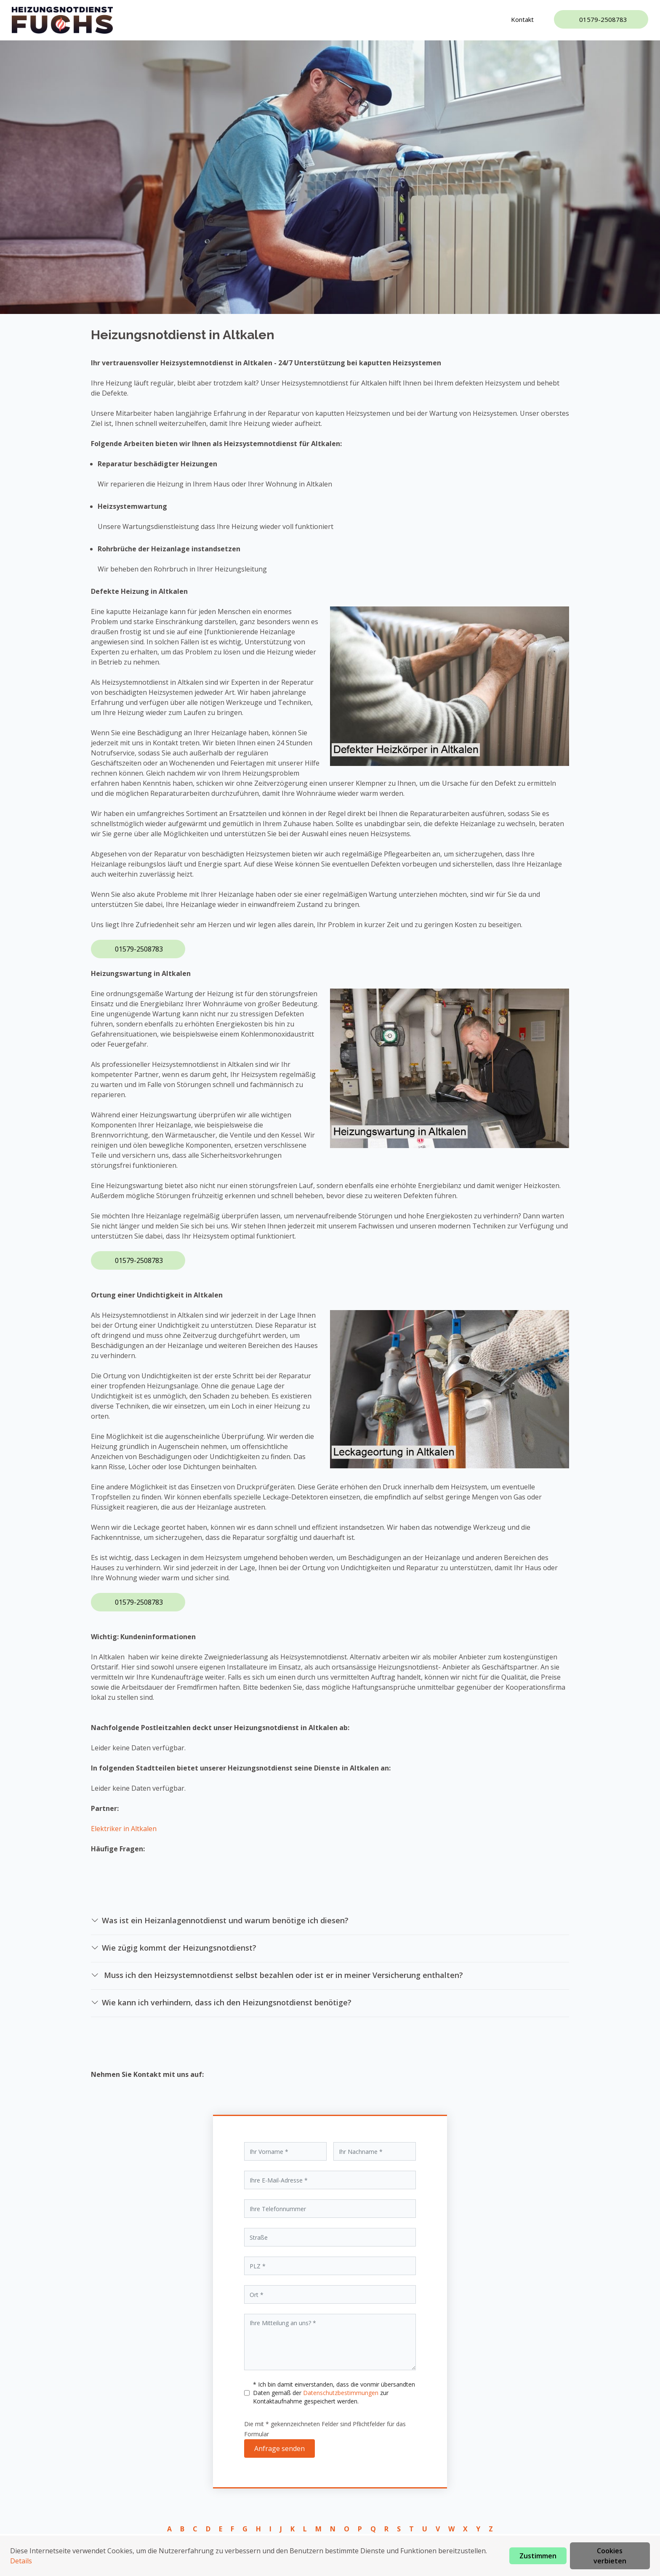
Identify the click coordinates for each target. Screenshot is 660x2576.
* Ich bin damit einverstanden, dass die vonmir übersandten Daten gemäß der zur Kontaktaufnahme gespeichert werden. (334, 2392)
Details (21, 2560)
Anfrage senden (279, 2448)
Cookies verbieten (609, 2555)
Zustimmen (537, 2555)
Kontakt (522, 19)
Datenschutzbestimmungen (341, 2393)
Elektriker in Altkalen (124, 1828)
